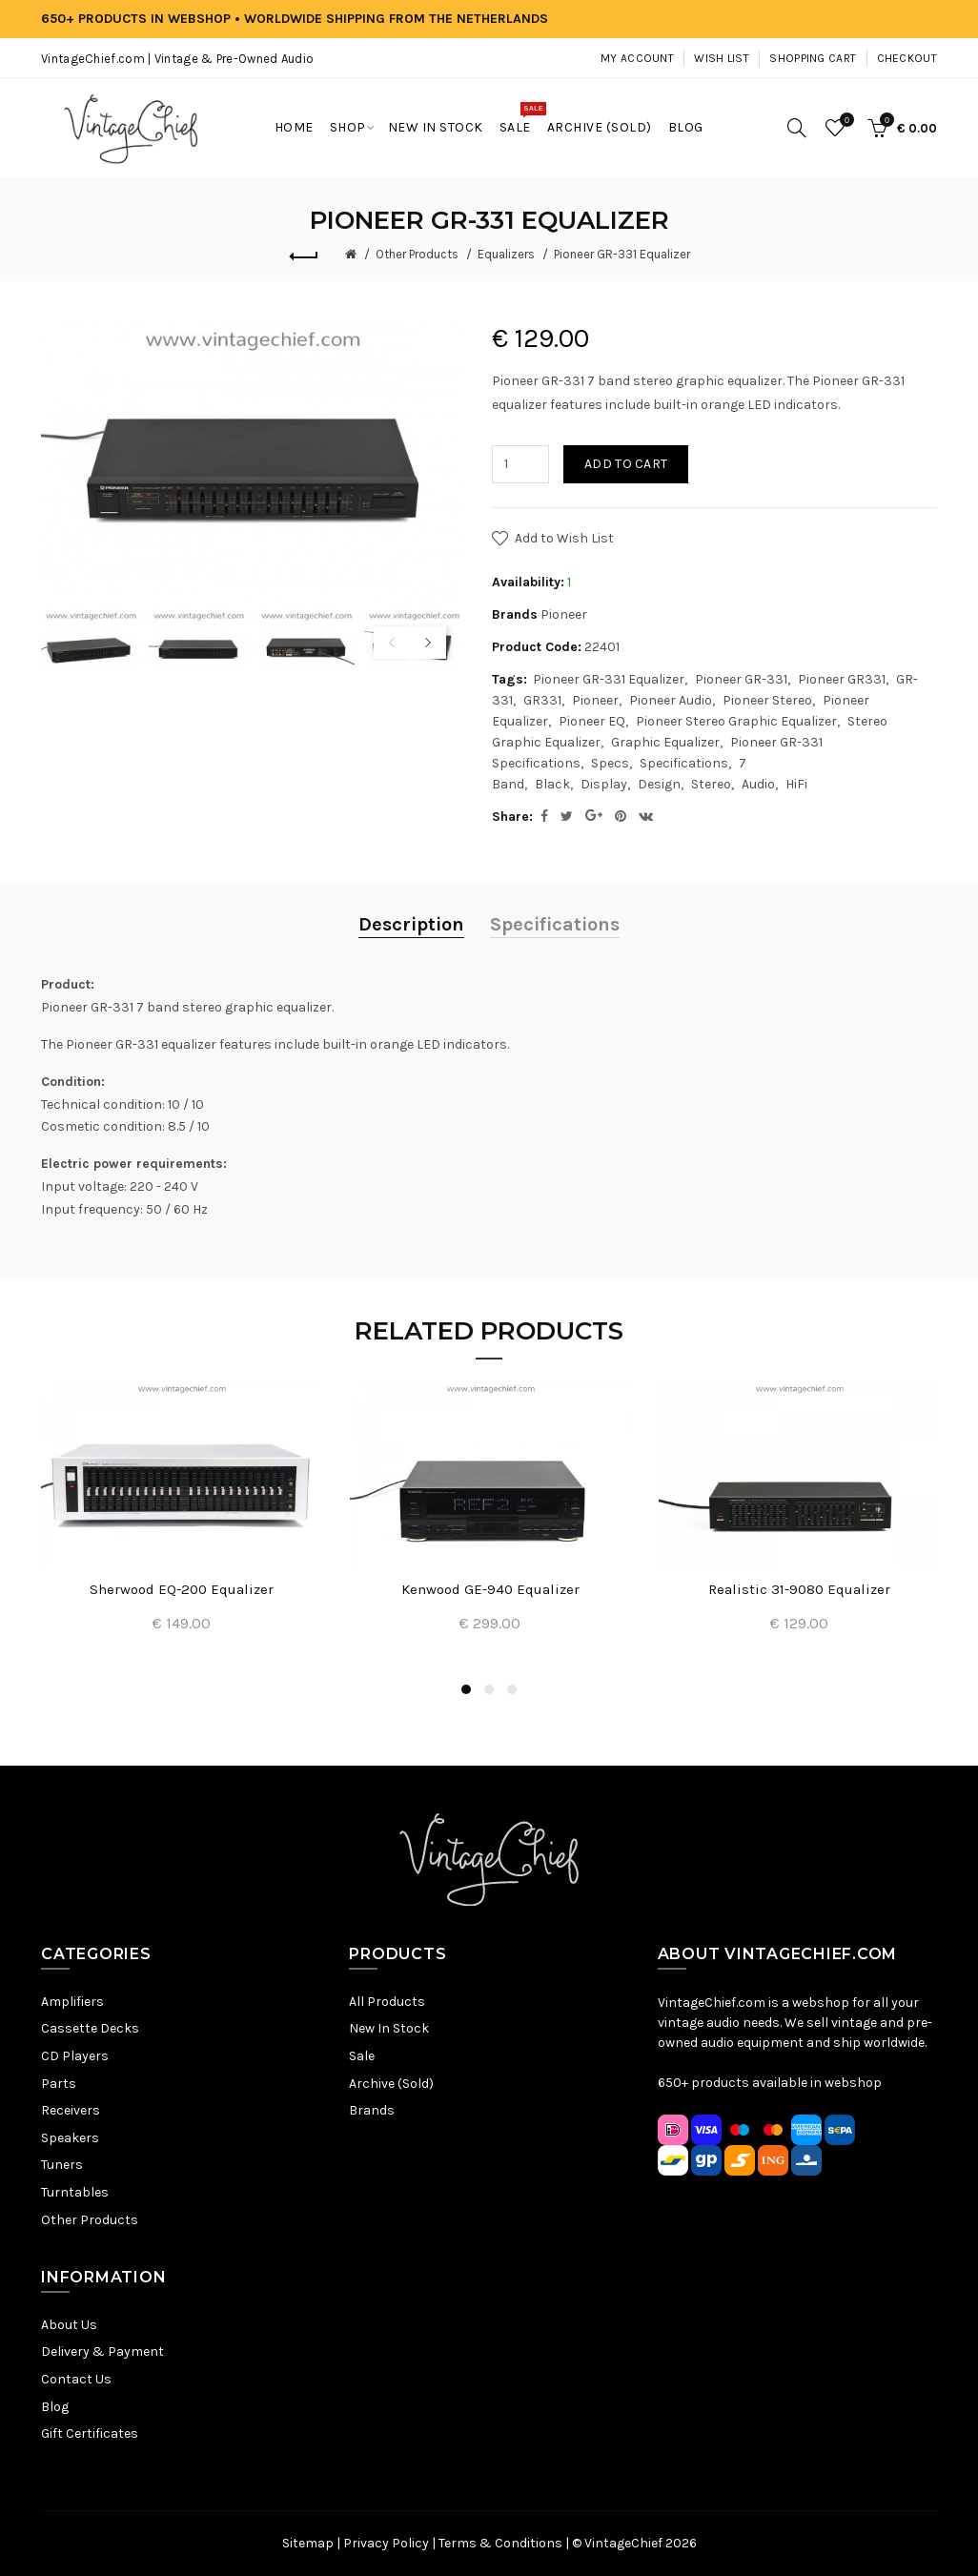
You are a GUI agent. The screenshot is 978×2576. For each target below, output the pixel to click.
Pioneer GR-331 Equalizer (622, 254)
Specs (610, 763)
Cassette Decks (90, 2028)
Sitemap (308, 2543)
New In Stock (389, 2028)
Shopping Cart (812, 58)
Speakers (70, 2138)
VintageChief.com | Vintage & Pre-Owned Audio (177, 58)
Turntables (75, 2192)
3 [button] (512, 1689)
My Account (637, 58)
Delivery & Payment (102, 2351)
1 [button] (466, 1689)
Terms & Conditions (500, 2543)
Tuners (62, 2165)
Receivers (70, 2110)
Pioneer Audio (670, 700)
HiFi (796, 784)
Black (552, 784)
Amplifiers (72, 2001)
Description (411, 924)
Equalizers (506, 254)
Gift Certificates (89, 2433)
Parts (58, 2083)
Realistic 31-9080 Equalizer (799, 1589)
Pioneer (563, 614)
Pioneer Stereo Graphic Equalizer (736, 721)
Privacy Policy (386, 2543)
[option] (90, 640)
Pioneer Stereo (767, 700)
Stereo (711, 784)
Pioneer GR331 (842, 679)
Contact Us (76, 2379)
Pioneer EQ (592, 721)
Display (604, 784)
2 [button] (489, 1689)
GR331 (542, 700)
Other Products (417, 254)
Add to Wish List (564, 538)
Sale (362, 2056)
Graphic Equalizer (665, 742)
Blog (55, 2407)
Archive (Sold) (391, 2083)
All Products (387, 2001)
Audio (758, 784)
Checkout (907, 58)
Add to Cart (625, 464)
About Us (69, 2325)
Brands (372, 2110)
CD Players (75, 2056)
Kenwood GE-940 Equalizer (490, 1589)
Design (659, 784)
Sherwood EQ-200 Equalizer (182, 1589)
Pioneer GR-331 (741, 679)
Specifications (684, 763)
